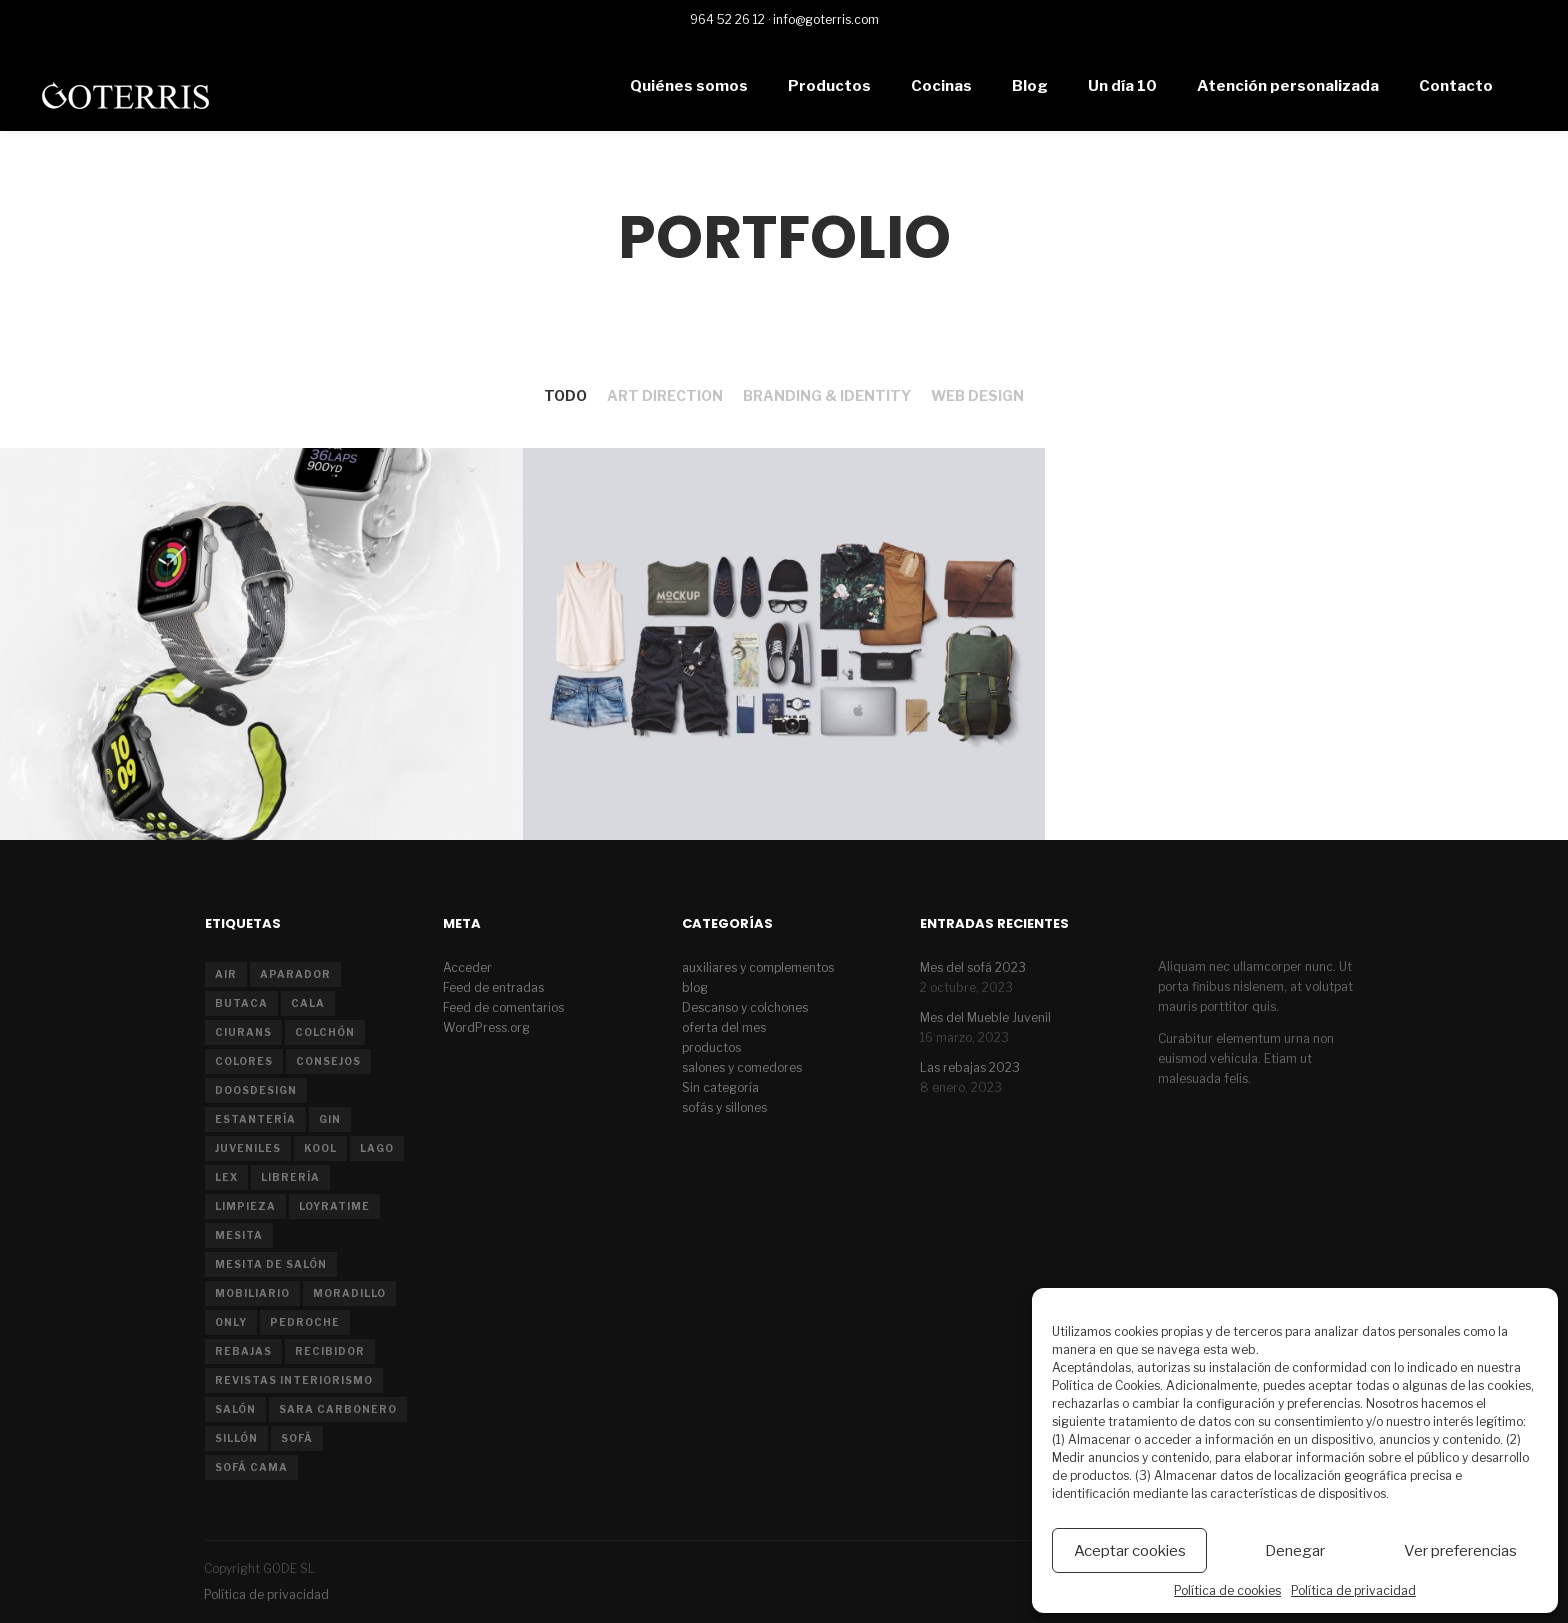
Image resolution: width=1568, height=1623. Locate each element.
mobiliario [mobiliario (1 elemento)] (252, 1293)
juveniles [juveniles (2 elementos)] (248, 1148)
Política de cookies (1227, 1590)
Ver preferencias (1460, 1551)
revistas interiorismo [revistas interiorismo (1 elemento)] (294, 1380)
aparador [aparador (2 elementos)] (295, 974)
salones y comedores (742, 1067)
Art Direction (665, 395)
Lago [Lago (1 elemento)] (377, 1148)
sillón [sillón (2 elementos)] (236, 1438)
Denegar (1295, 1551)
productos (711, 1047)
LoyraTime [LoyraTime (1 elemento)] (334, 1206)
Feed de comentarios (503, 1007)
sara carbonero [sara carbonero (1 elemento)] (338, 1409)
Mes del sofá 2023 (973, 967)
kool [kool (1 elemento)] (320, 1148)
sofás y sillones (724, 1107)
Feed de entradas (493, 987)
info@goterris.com (826, 19)
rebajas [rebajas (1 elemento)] (243, 1351)
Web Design (977, 395)
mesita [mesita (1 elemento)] (239, 1235)
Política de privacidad (1353, 1590)
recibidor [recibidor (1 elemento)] (330, 1351)
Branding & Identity (827, 395)
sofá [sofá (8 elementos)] (297, 1438)
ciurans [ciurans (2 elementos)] (243, 1032)
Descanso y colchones (745, 1007)
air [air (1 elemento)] (226, 974)
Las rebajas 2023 (970, 1067)
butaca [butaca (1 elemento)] (241, 1003)
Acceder (467, 967)
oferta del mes (724, 1027)
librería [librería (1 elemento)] (290, 1177)
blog (695, 987)
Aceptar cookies (1130, 1551)
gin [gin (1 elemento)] (330, 1119)
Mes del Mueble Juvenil (985, 1017)
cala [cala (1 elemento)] (308, 1003)
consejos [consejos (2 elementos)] (328, 1061)
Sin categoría (720, 1087)
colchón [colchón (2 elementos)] (325, 1032)
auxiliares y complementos (758, 967)
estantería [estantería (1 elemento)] (255, 1119)
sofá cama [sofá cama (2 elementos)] (251, 1467)
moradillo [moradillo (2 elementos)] (349, 1293)
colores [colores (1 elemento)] (244, 1061)
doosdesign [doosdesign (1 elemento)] (256, 1090)
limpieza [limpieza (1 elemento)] (245, 1206)
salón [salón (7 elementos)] (235, 1409)
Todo (565, 395)
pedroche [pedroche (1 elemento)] (305, 1322)
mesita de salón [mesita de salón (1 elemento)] (271, 1264)
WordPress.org (486, 1027)
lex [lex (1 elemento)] (226, 1177)
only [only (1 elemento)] (231, 1322)
